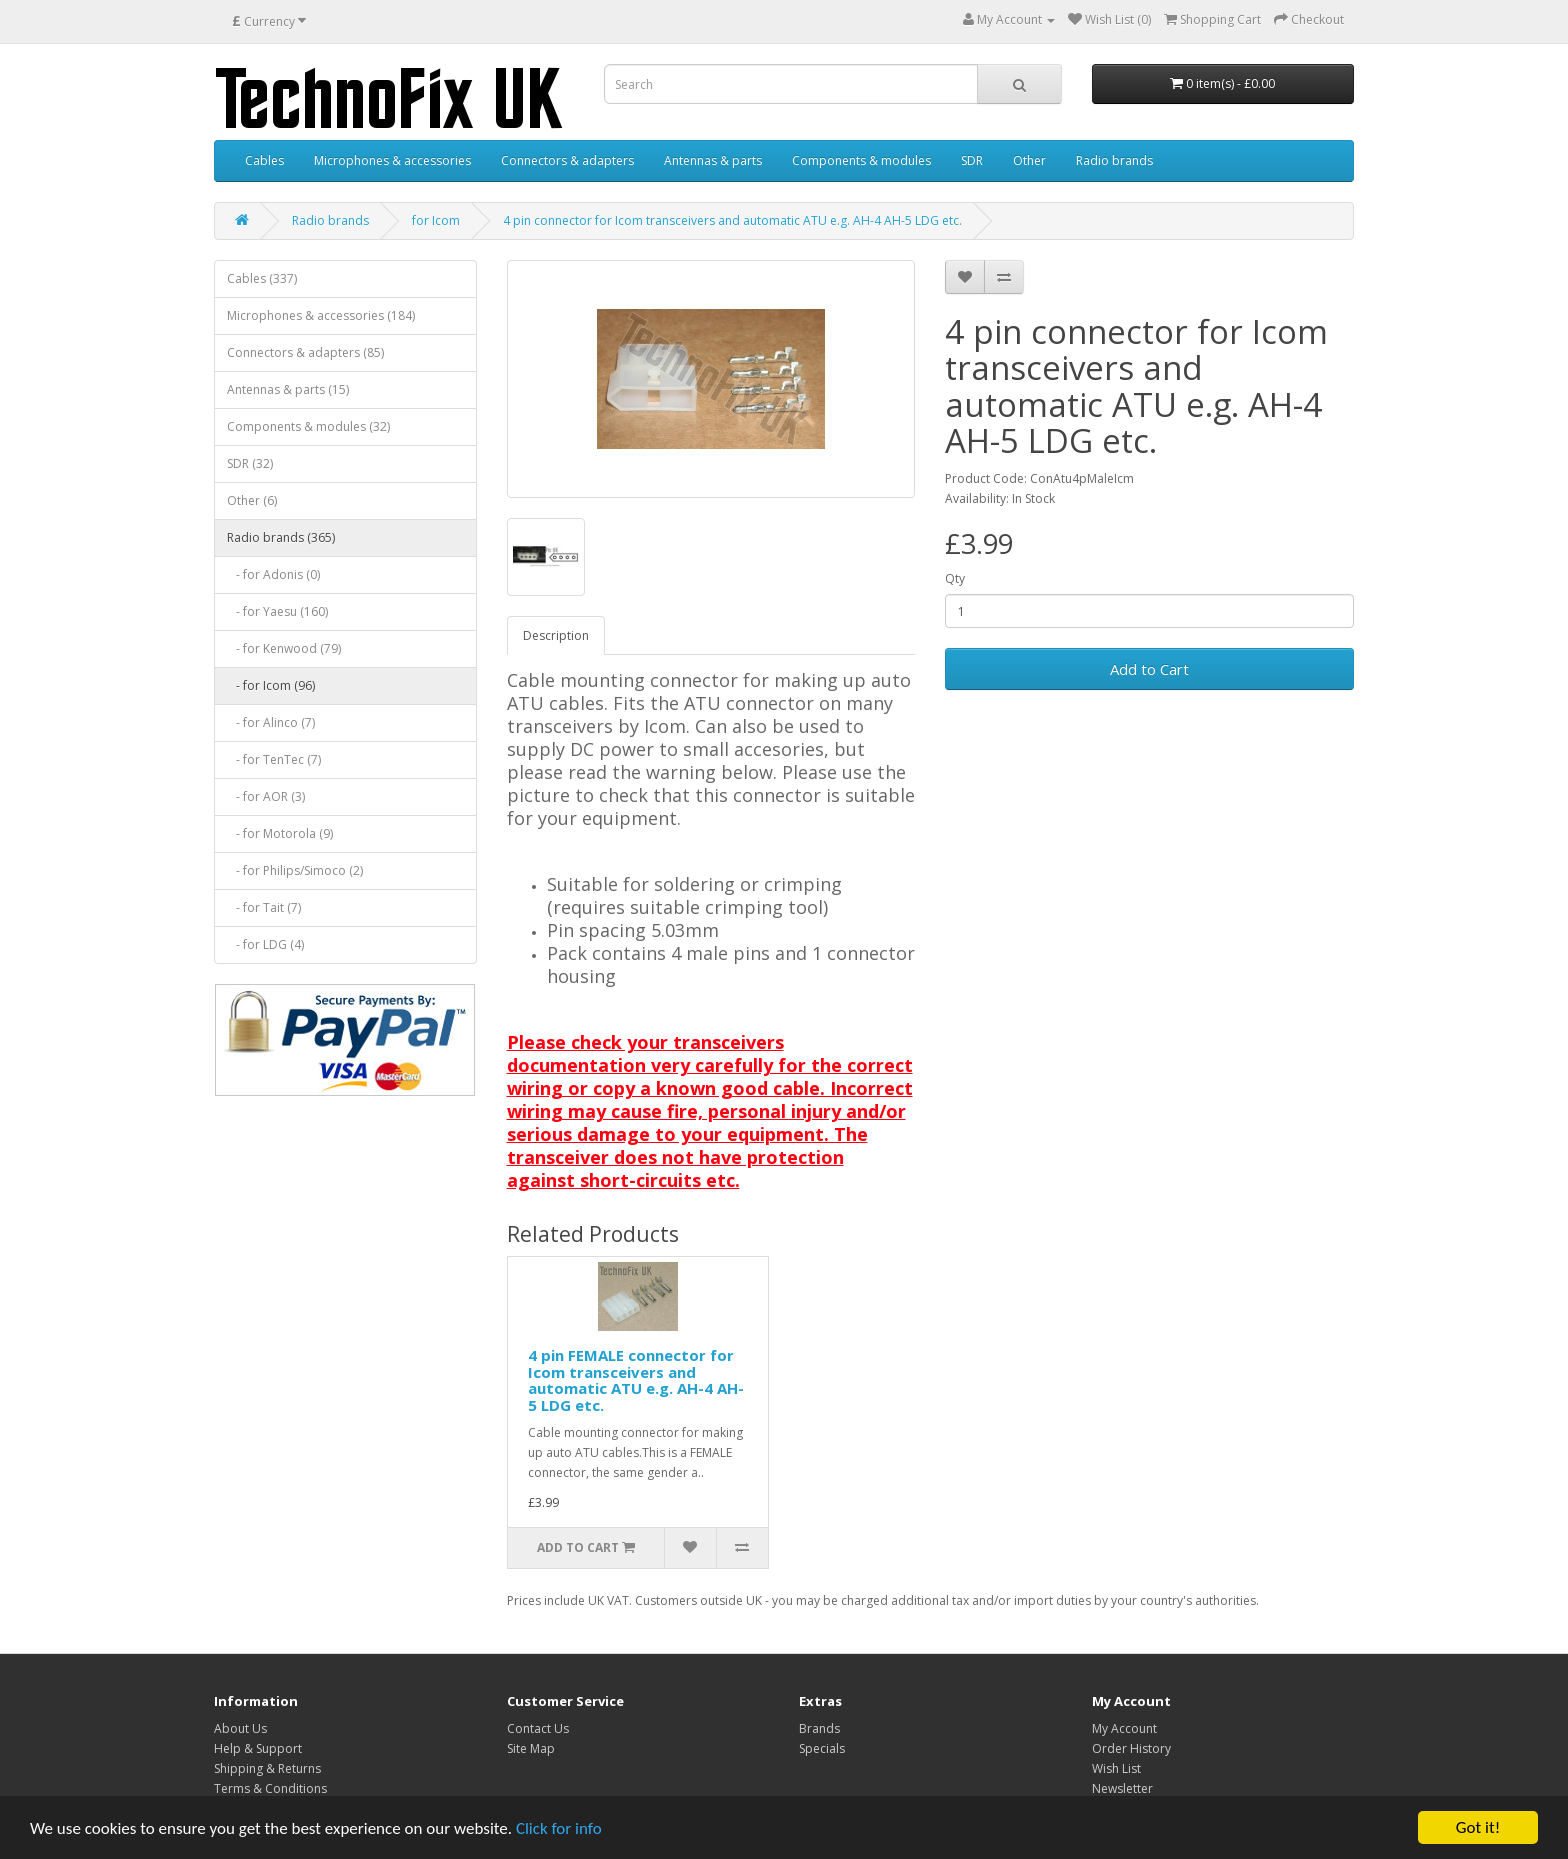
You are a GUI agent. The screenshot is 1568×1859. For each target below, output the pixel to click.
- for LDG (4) (265, 944)
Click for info (559, 1828)
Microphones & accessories (392, 160)
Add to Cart (1149, 669)
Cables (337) (262, 278)
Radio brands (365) (281, 537)
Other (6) (252, 500)
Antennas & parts (713, 160)
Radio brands (1114, 160)
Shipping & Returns (267, 1768)
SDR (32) (250, 463)
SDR (972, 160)
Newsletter (1122, 1788)
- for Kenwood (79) (284, 648)
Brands (819, 1728)
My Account (1124, 1728)
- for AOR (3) (266, 796)
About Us (240, 1728)
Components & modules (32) (308, 426)
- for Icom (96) (271, 685)
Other (1029, 160)
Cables (264, 160)
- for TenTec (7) (274, 759)
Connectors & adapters (567, 160)
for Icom (436, 220)
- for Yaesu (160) (277, 611)
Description (556, 635)
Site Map (531, 1748)
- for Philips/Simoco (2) (295, 870)
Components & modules (861, 160)
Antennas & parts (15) (288, 389)
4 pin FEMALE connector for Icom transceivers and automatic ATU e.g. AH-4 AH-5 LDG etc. (636, 1380)
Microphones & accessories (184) (321, 315)
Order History (1131, 1748)
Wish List (1116, 1768)
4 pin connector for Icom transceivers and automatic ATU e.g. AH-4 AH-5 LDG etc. (732, 220)
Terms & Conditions (270, 1788)
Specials (822, 1748)
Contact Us (538, 1728)
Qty (955, 578)
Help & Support (258, 1748)
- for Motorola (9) (280, 833)
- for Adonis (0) (273, 574)
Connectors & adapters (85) (305, 352)
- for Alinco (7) (271, 722)
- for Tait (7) (264, 907)
